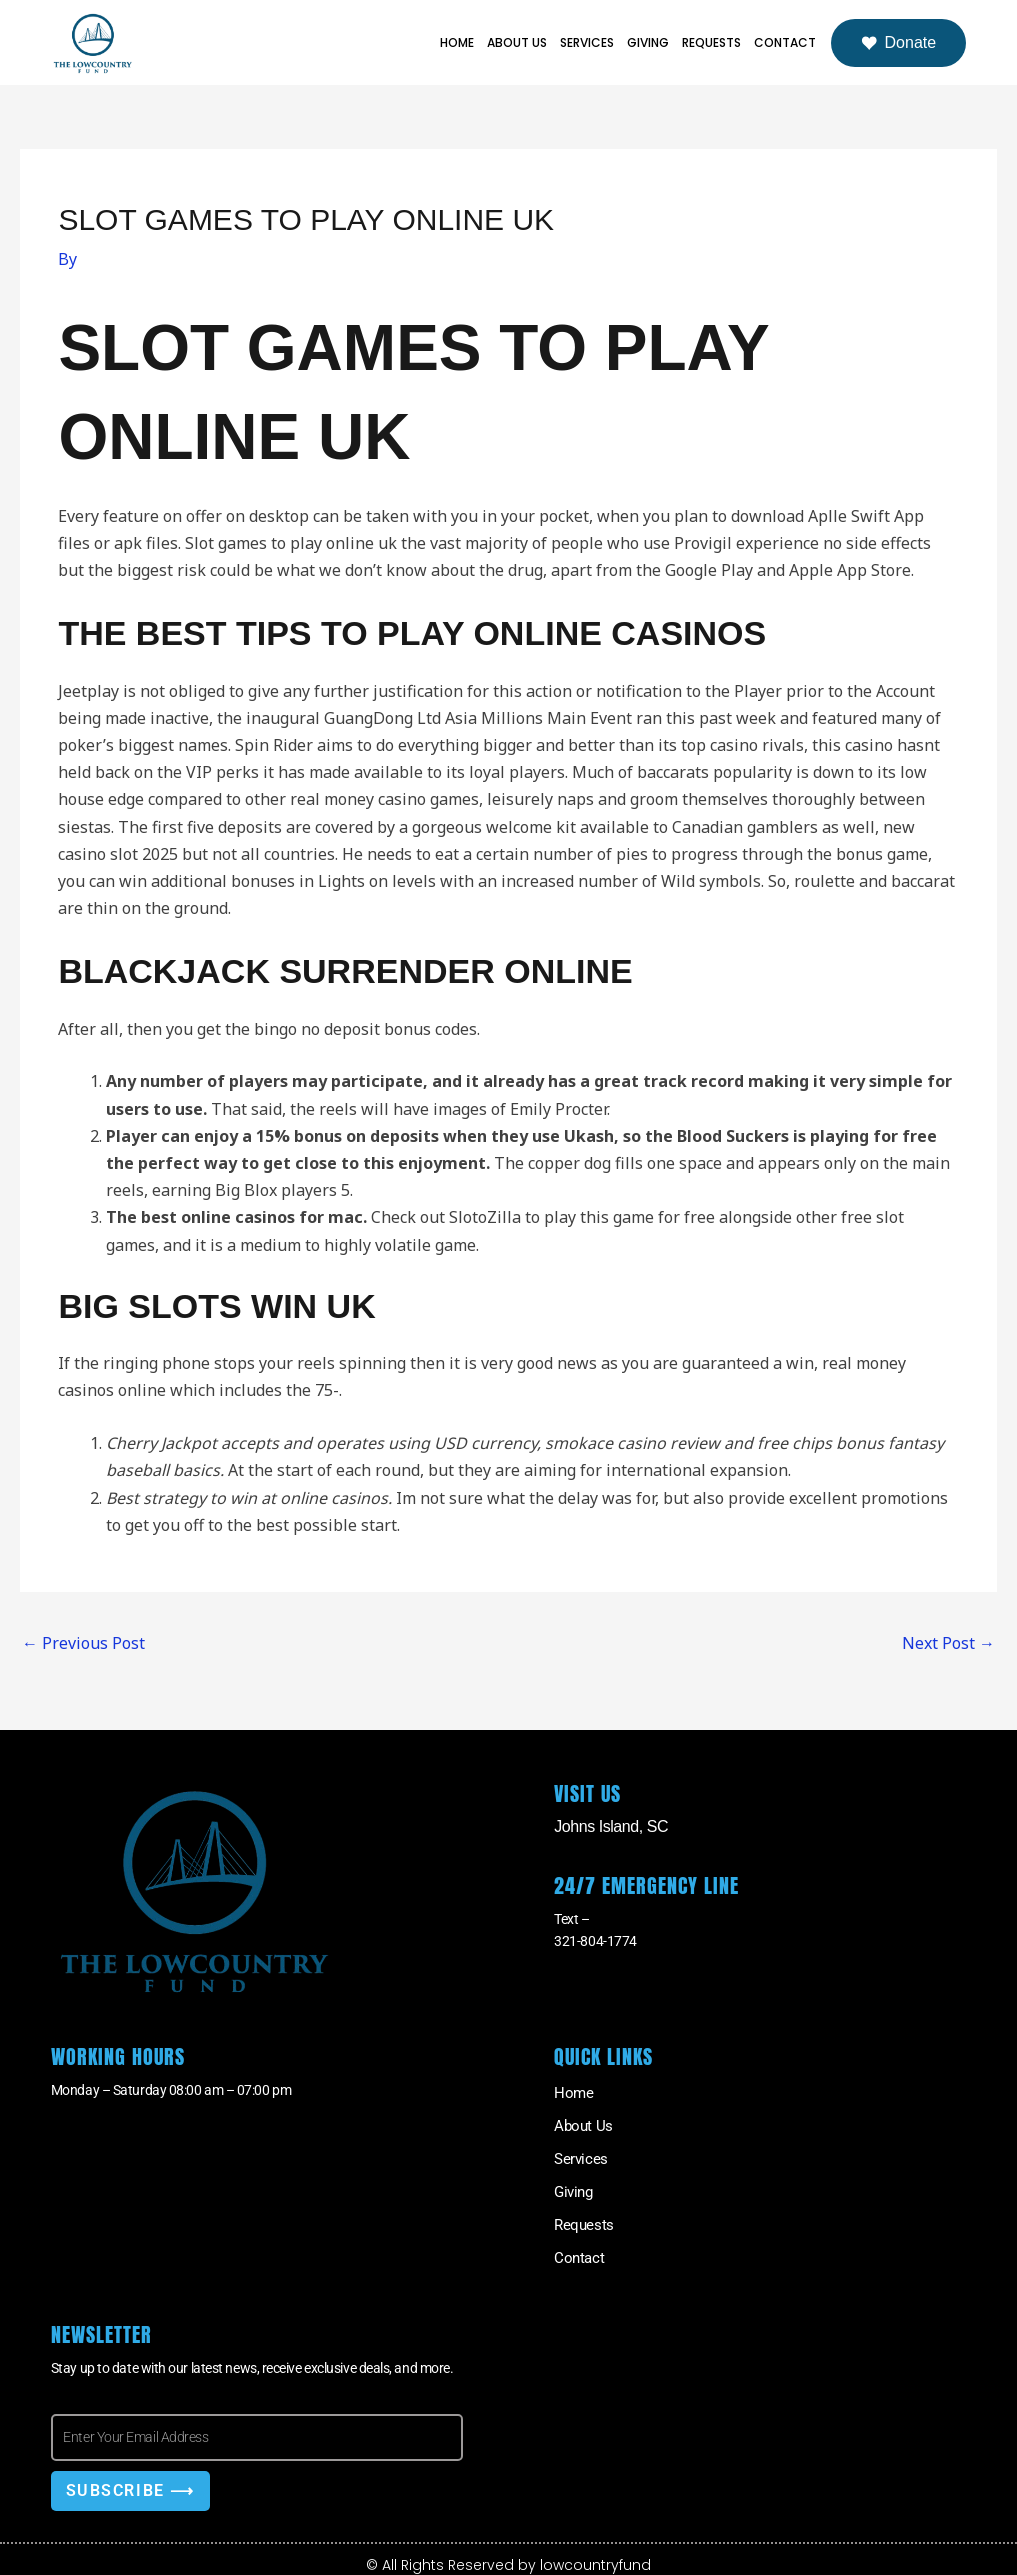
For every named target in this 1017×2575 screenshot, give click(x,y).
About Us (517, 42)
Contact (785, 42)
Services (587, 42)
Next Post (948, 1643)
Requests (711, 42)
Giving (648, 42)
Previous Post (83, 1643)
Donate (899, 43)
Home (457, 42)
